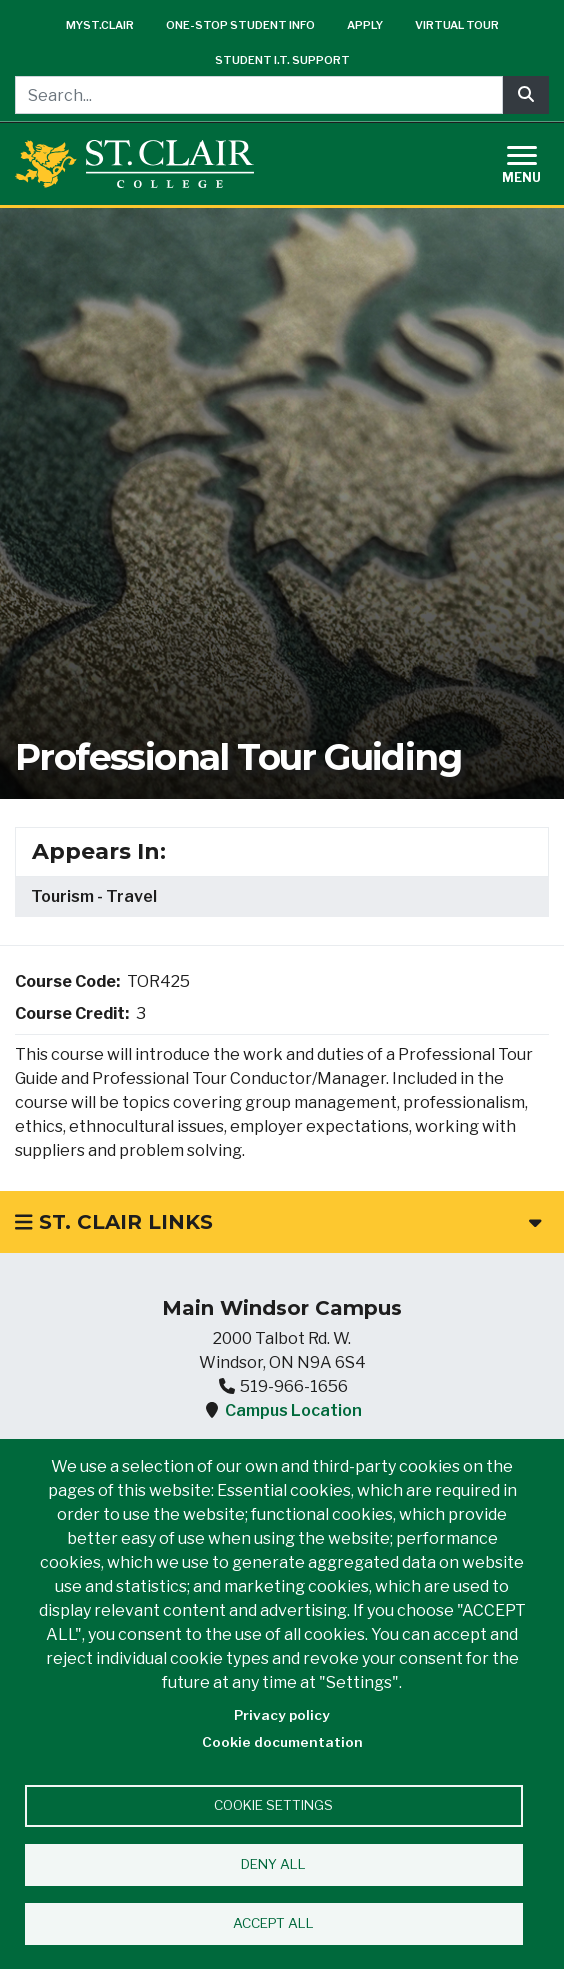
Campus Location (293, 1410)
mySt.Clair (100, 25)
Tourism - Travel (94, 896)
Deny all (273, 1864)
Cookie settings (273, 1805)
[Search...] (259, 95)
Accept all (273, 1923)
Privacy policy (282, 1715)
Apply (365, 25)
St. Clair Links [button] (278, 1222)
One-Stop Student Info (240, 25)
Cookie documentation (282, 1742)
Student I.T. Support (282, 60)
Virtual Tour (457, 25)
